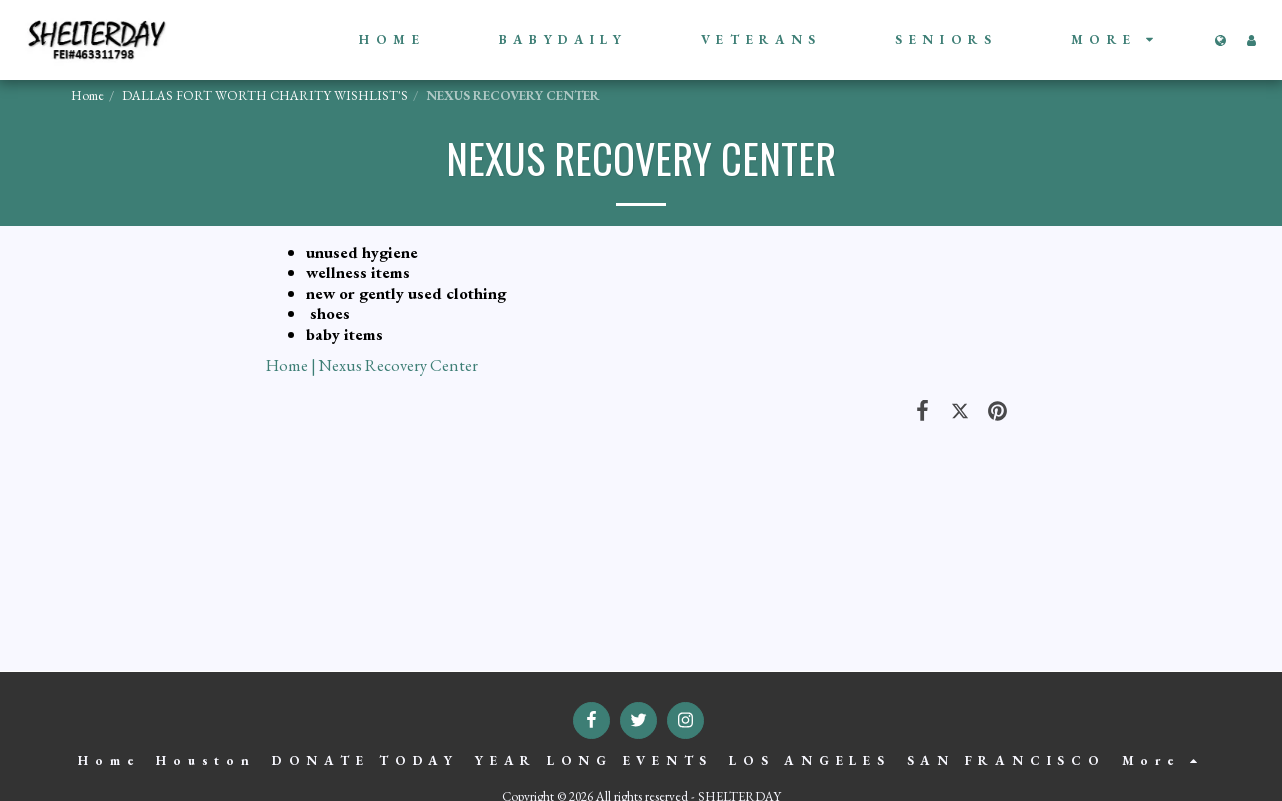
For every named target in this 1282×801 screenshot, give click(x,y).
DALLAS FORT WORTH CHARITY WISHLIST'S (265, 95)
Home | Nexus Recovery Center (372, 365)
